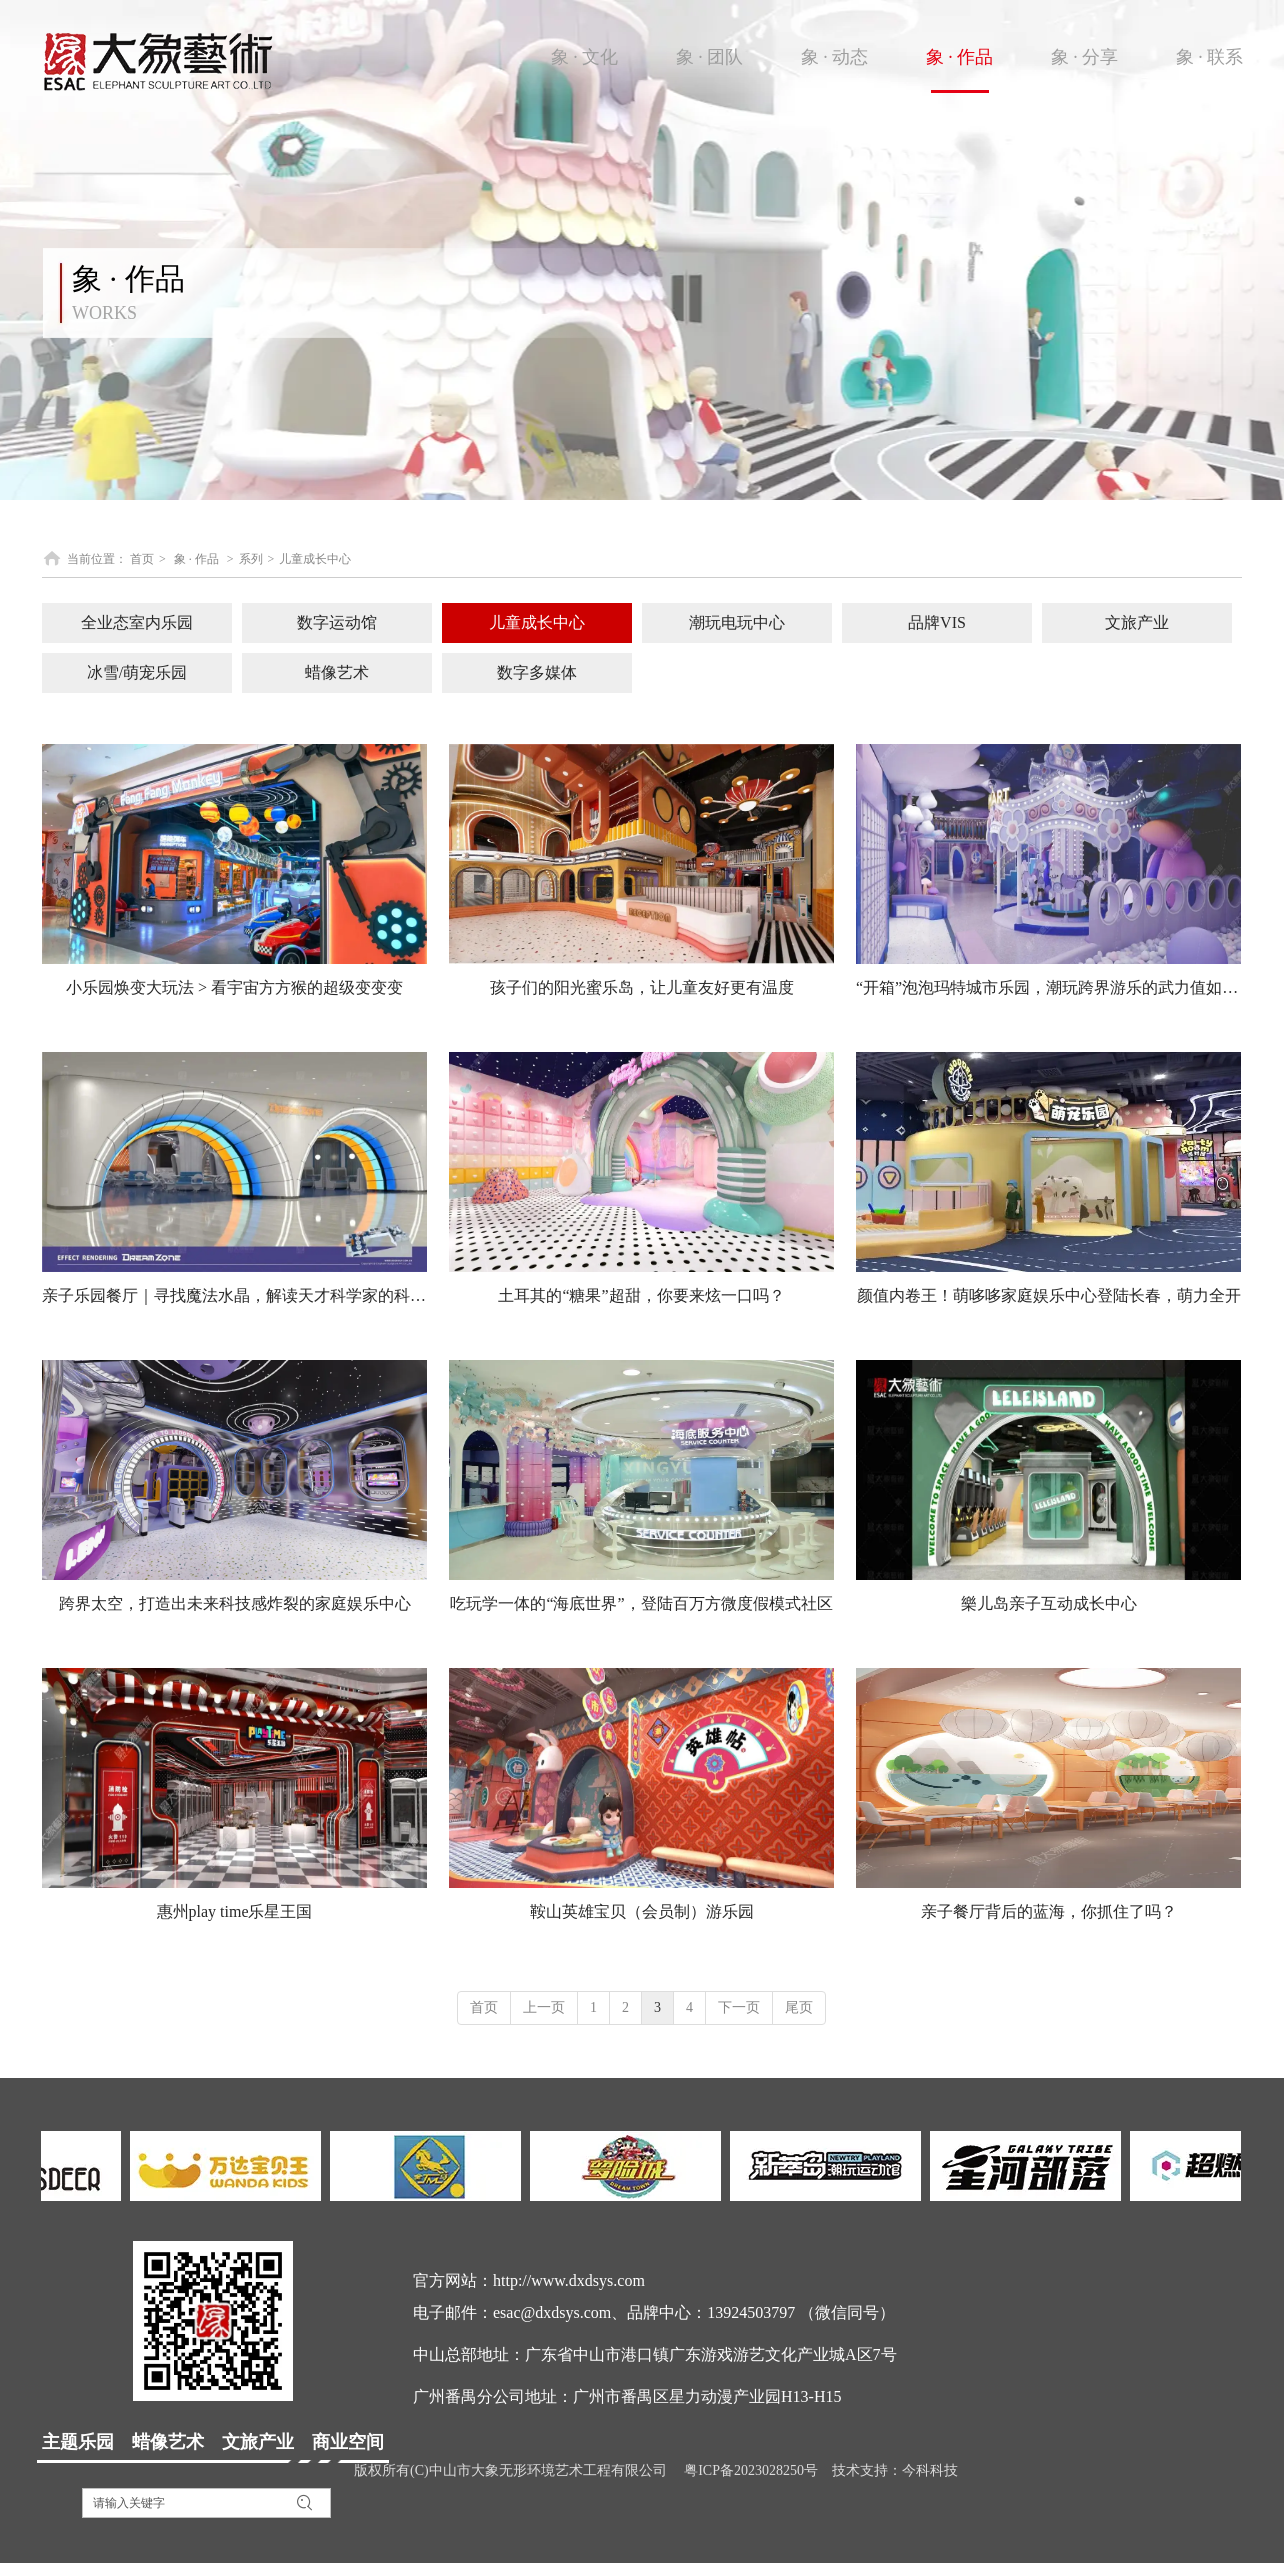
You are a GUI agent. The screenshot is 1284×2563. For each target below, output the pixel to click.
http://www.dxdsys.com (569, 2280)
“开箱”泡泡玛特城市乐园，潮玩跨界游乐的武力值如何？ (1048, 987)
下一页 (739, 2007)
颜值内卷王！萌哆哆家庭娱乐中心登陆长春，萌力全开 (1049, 1295)
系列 (251, 559)
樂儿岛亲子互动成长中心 (1049, 1603)
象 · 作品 (196, 559)
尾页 (799, 2007)
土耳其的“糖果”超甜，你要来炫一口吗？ (641, 1295)
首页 (142, 559)
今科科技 (930, 2470)
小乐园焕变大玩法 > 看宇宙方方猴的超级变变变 (234, 987)
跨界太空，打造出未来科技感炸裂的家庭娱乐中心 (235, 1603)
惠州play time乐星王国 (235, 1911)
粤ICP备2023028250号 (751, 2470)
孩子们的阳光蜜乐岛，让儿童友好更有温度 (642, 987)
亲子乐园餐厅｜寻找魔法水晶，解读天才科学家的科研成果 (234, 1295)
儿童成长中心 (315, 559)
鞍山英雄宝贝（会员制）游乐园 (642, 1911)
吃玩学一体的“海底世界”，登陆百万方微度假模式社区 (641, 1603)
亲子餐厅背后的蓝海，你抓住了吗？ (1049, 1911)
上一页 (544, 2007)
